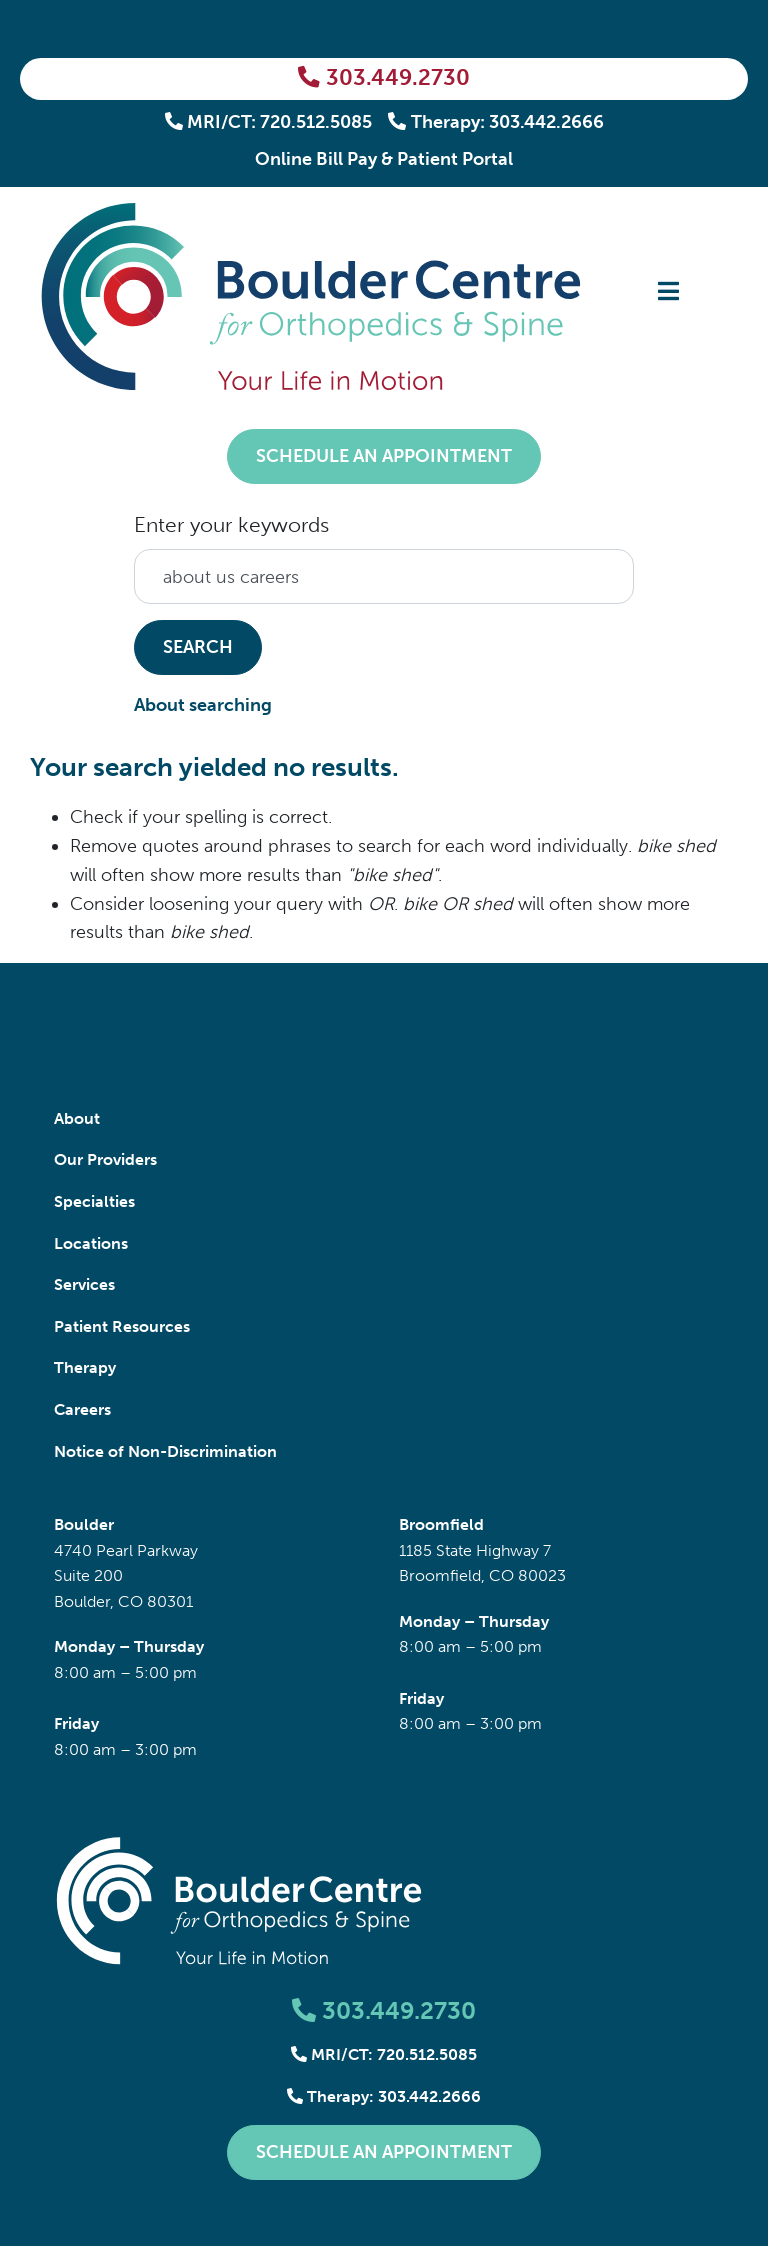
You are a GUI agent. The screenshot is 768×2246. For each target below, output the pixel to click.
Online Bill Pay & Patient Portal (384, 159)
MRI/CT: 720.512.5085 (269, 122)
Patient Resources (122, 1326)
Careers (82, 1409)
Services (84, 1284)
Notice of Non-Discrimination (165, 1451)
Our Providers (105, 1159)
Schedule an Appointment (384, 456)
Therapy (85, 1367)
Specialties (94, 1201)
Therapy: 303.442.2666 (496, 122)
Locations (91, 1243)
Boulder (84, 1524)
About (77, 1118)
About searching (203, 705)
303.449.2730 (383, 78)
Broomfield (441, 1524)
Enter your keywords (231, 524)
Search (198, 647)
